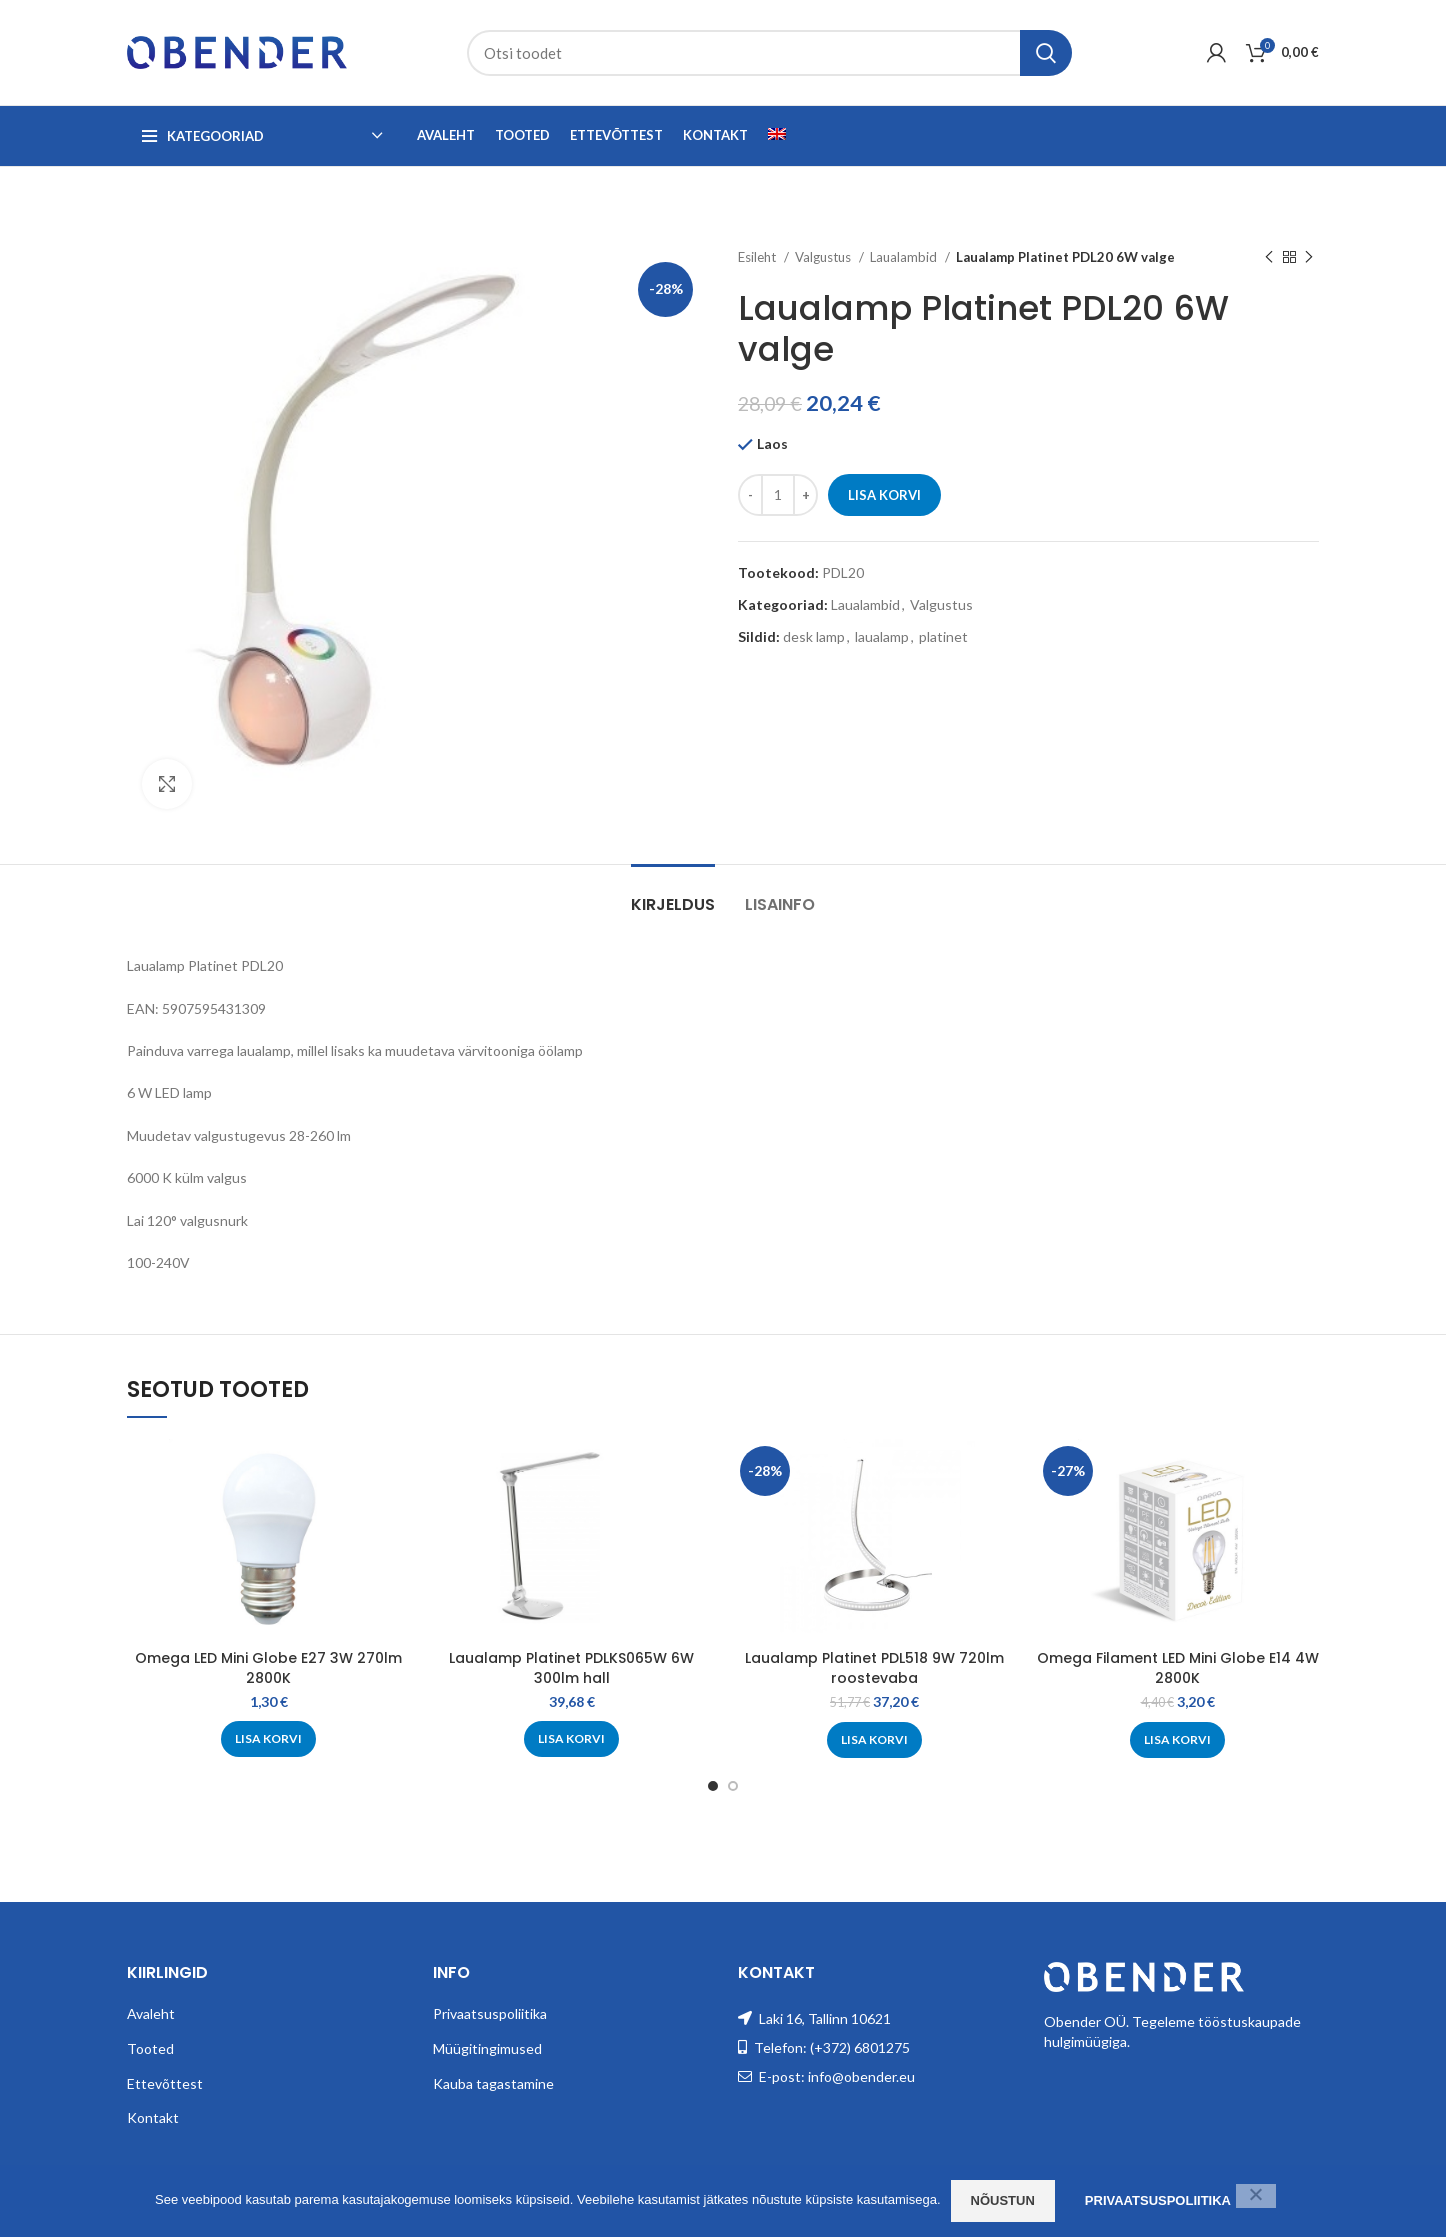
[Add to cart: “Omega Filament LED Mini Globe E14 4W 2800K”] (1177, 1740)
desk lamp (814, 636)
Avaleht (151, 2013)
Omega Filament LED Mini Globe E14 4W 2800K (1178, 1668)
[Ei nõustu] (1256, 2196)
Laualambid (905, 257)
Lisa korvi (884, 495)
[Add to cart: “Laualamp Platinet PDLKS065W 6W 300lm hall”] (571, 1739)
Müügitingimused (487, 2048)
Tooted (150, 2048)
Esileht (758, 257)
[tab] (673, 894)
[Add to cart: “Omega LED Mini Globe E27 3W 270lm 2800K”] (268, 1739)
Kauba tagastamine (493, 2083)
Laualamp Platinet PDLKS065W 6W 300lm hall (571, 1668)
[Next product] (1309, 258)
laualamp (882, 636)
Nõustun (1003, 2200)
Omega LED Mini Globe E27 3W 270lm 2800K (268, 1668)
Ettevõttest (165, 2083)
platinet (943, 636)
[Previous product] (1269, 258)
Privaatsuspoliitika (490, 2013)
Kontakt (153, 2117)
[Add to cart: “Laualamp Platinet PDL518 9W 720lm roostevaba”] (874, 1740)
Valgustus (824, 257)
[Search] (769, 53)
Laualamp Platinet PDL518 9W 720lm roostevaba (874, 1668)
